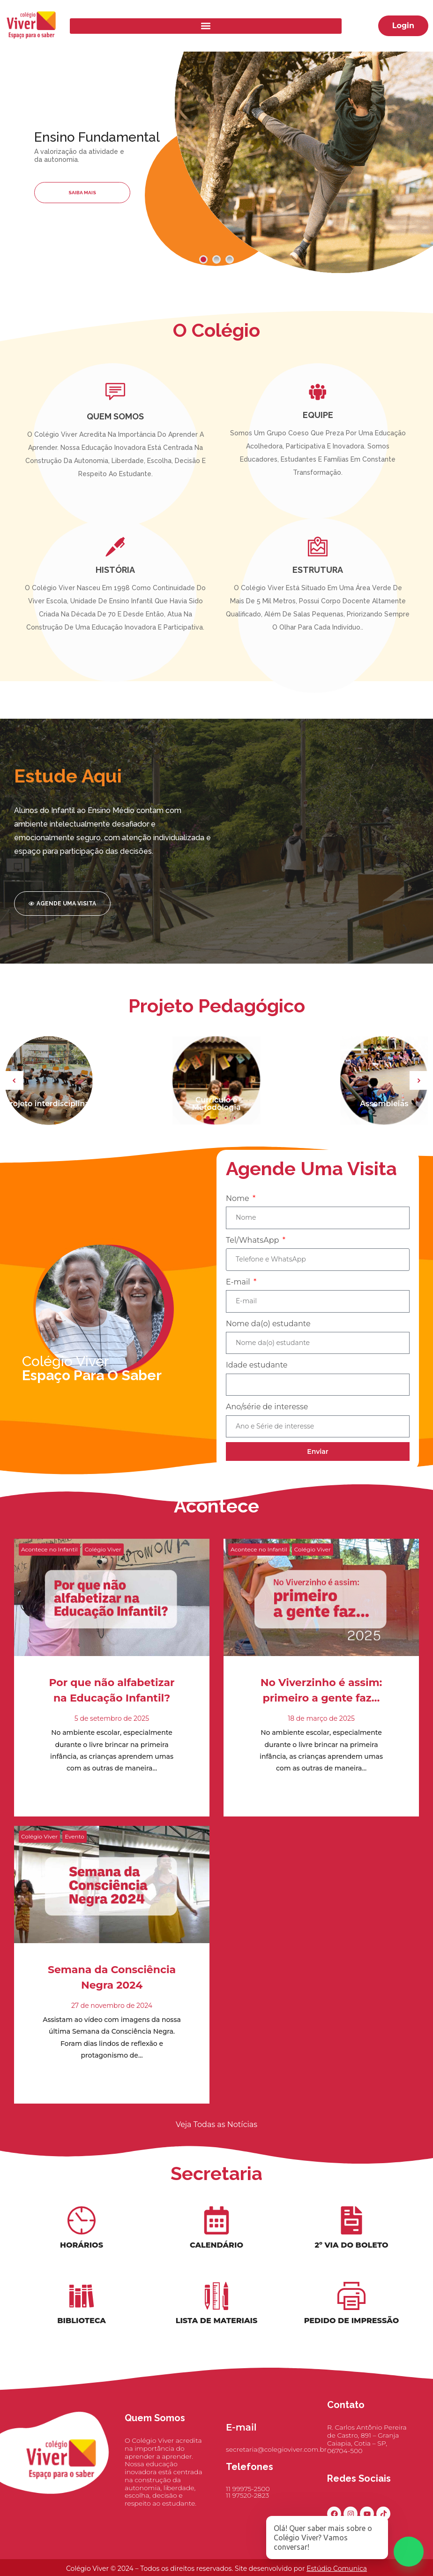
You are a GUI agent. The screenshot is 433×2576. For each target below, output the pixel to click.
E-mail (239, 1300)
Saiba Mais (82, 192)
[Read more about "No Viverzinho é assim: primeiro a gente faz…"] (321, 1620)
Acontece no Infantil (49, 1571)
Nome (238, 1216)
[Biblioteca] (81, 2306)
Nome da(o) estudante (268, 1341)
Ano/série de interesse (267, 1425)
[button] (206, 26)
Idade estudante (257, 1383)
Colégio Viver (103, 1571)
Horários (81, 2254)
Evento (74, 1858)
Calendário (216, 2254)
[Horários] (81, 2230)
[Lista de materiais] (216, 2306)
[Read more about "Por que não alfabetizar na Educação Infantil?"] (111, 1620)
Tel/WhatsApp (253, 1258)
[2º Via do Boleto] (351, 2230)
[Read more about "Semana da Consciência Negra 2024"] (111, 1907)
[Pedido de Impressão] (351, 2306)
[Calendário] (216, 2230)
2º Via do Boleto (351, 2254)
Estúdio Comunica (336, 2568)
